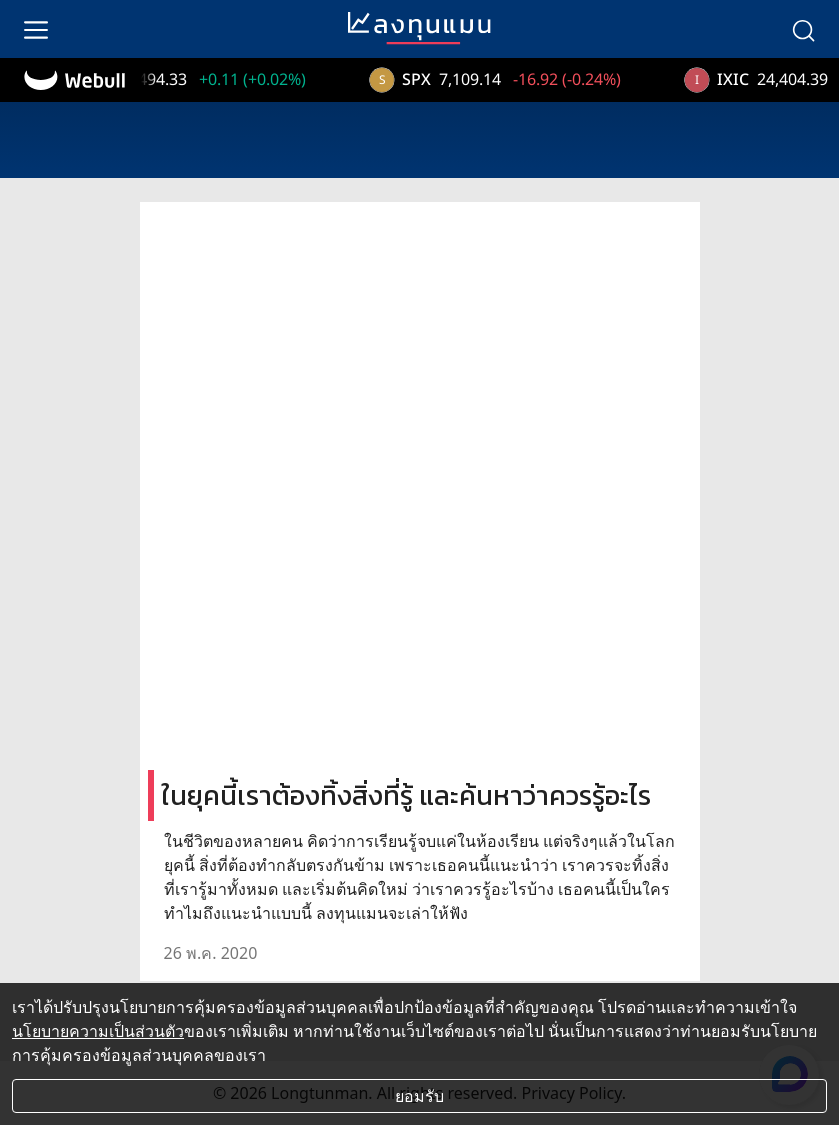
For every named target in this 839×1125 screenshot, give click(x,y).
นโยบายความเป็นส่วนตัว (98, 1031)
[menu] (36, 29)
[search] (803, 29)
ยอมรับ (419, 1096)
